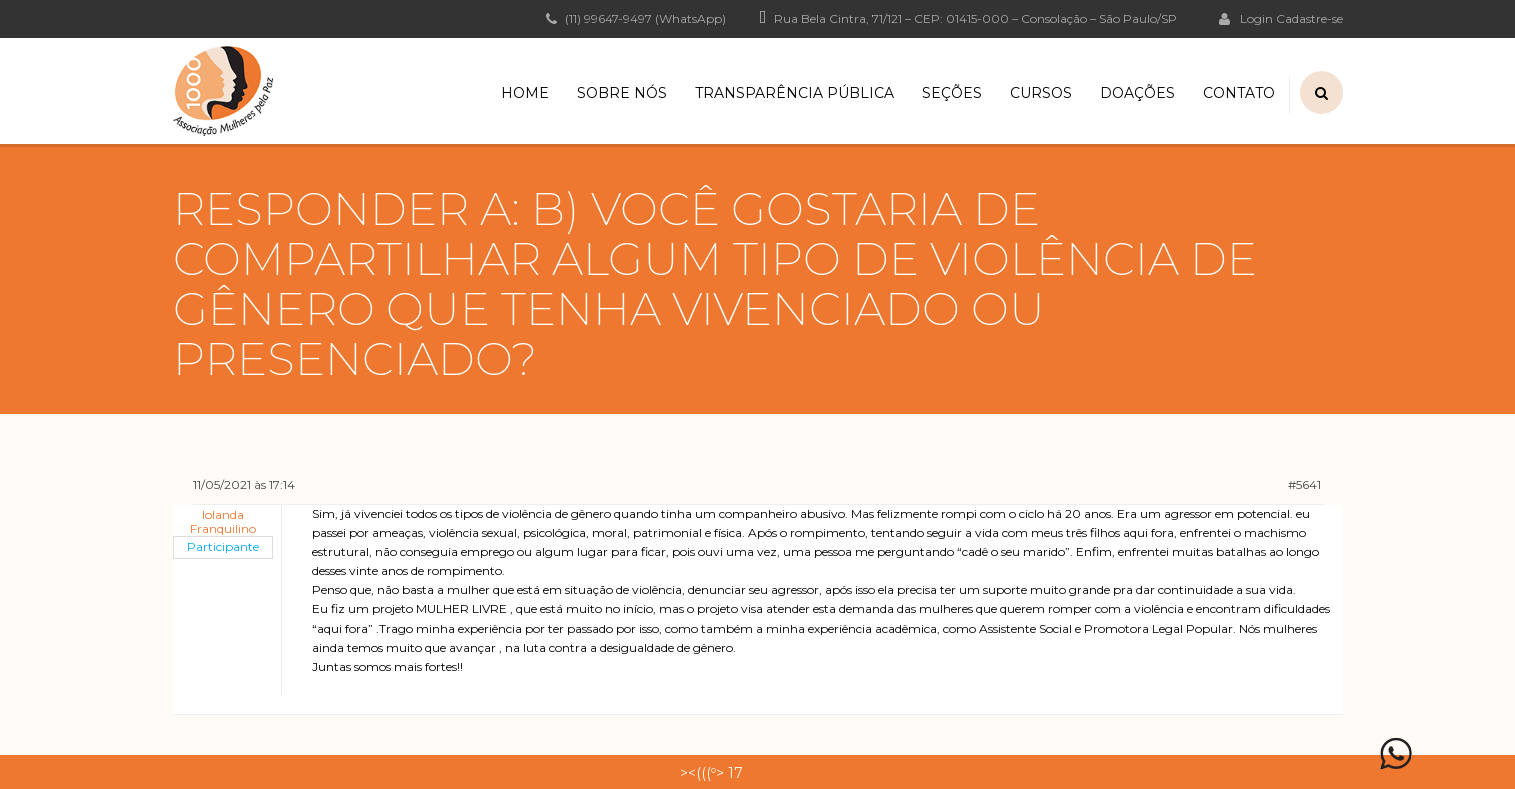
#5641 (1304, 484)
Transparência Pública (794, 93)
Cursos (1041, 93)
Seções (952, 93)
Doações (1137, 93)
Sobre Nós (622, 93)
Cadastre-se (1309, 19)
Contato (1239, 93)
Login (1246, 18)
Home (525, 93)
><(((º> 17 (711, 773)
